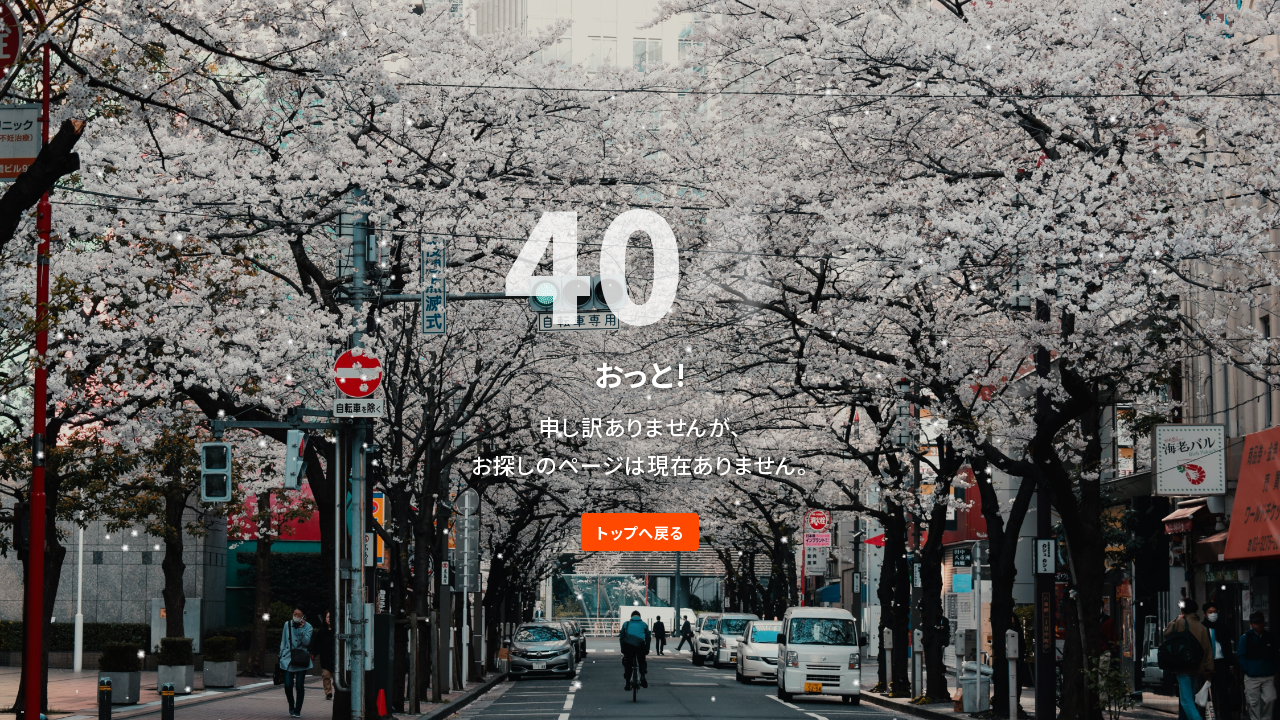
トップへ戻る (640, 532)
